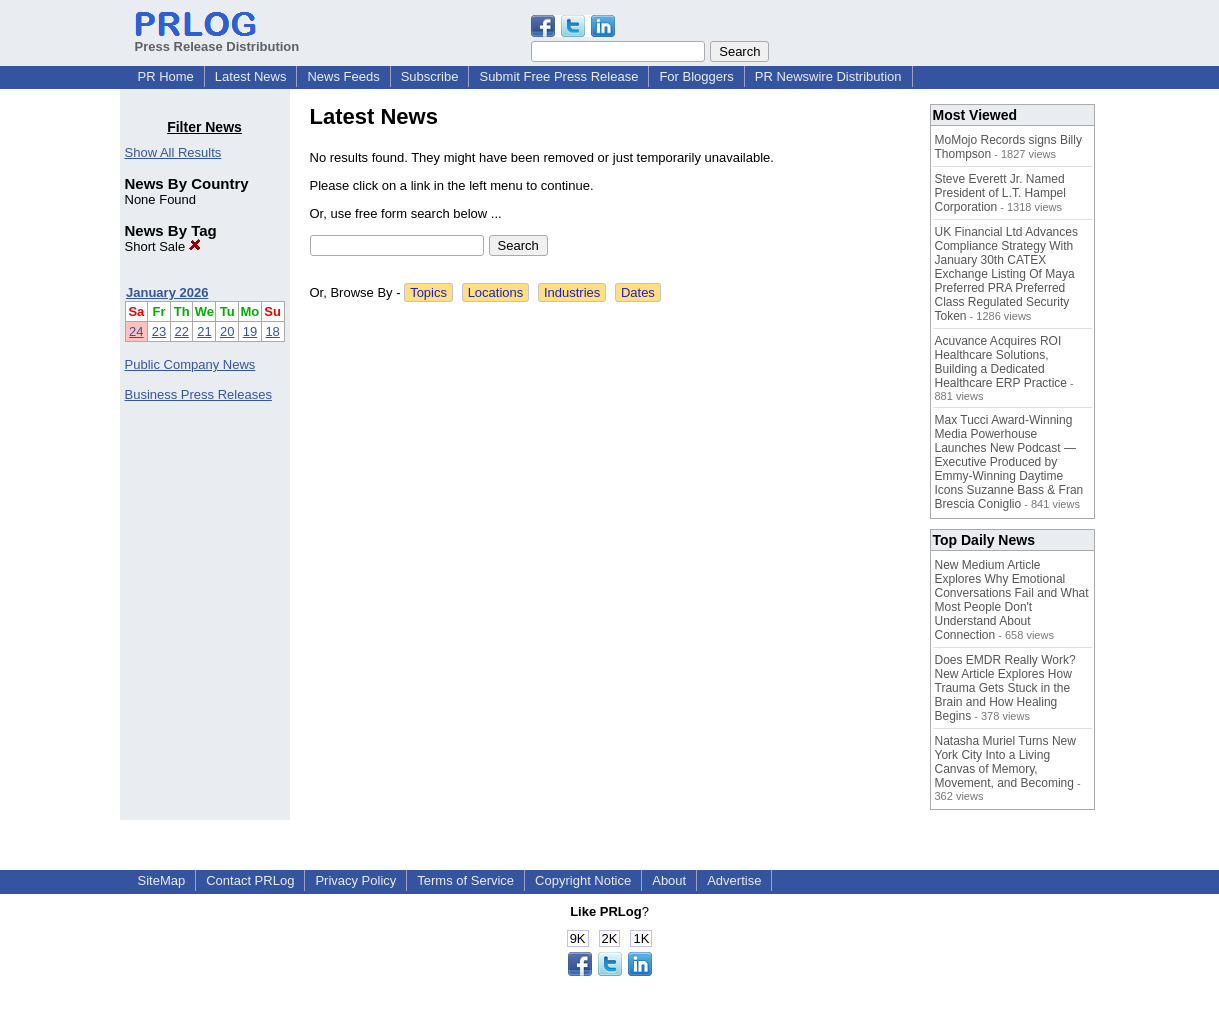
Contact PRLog (250, 880)
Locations (496, 292)
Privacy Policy (355, 880)
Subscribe (430, 76)
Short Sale (163, 246)
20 (227, 331)
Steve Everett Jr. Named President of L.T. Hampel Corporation (1000, 193)
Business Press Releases (198, 394)
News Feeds (343, 76)
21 (204, 331)
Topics (428, 292)
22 (181, 331)
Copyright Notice (583, 880)
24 (136, 331)
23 (159, 331)
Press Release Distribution (217, 39)
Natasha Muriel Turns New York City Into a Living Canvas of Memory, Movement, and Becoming (1005, 762)
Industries (572, 292)
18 (272, 331)
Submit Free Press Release (558, 76)
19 (250, 331)
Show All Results (173, 152)
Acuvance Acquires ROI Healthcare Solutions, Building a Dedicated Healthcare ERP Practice (1001, 362)
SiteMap (162, 880)
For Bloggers (696, 76)
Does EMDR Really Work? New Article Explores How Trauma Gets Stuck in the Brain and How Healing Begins (1005, 688)
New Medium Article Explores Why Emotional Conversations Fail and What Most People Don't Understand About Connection (1012, 600)
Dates (638, 292)
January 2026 (167, 292)
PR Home (166, 76)
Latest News (251, 76)
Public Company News (190, 364)
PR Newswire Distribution (828, 76)
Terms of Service (465, 880)
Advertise (734, 880)
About (669, 880)
